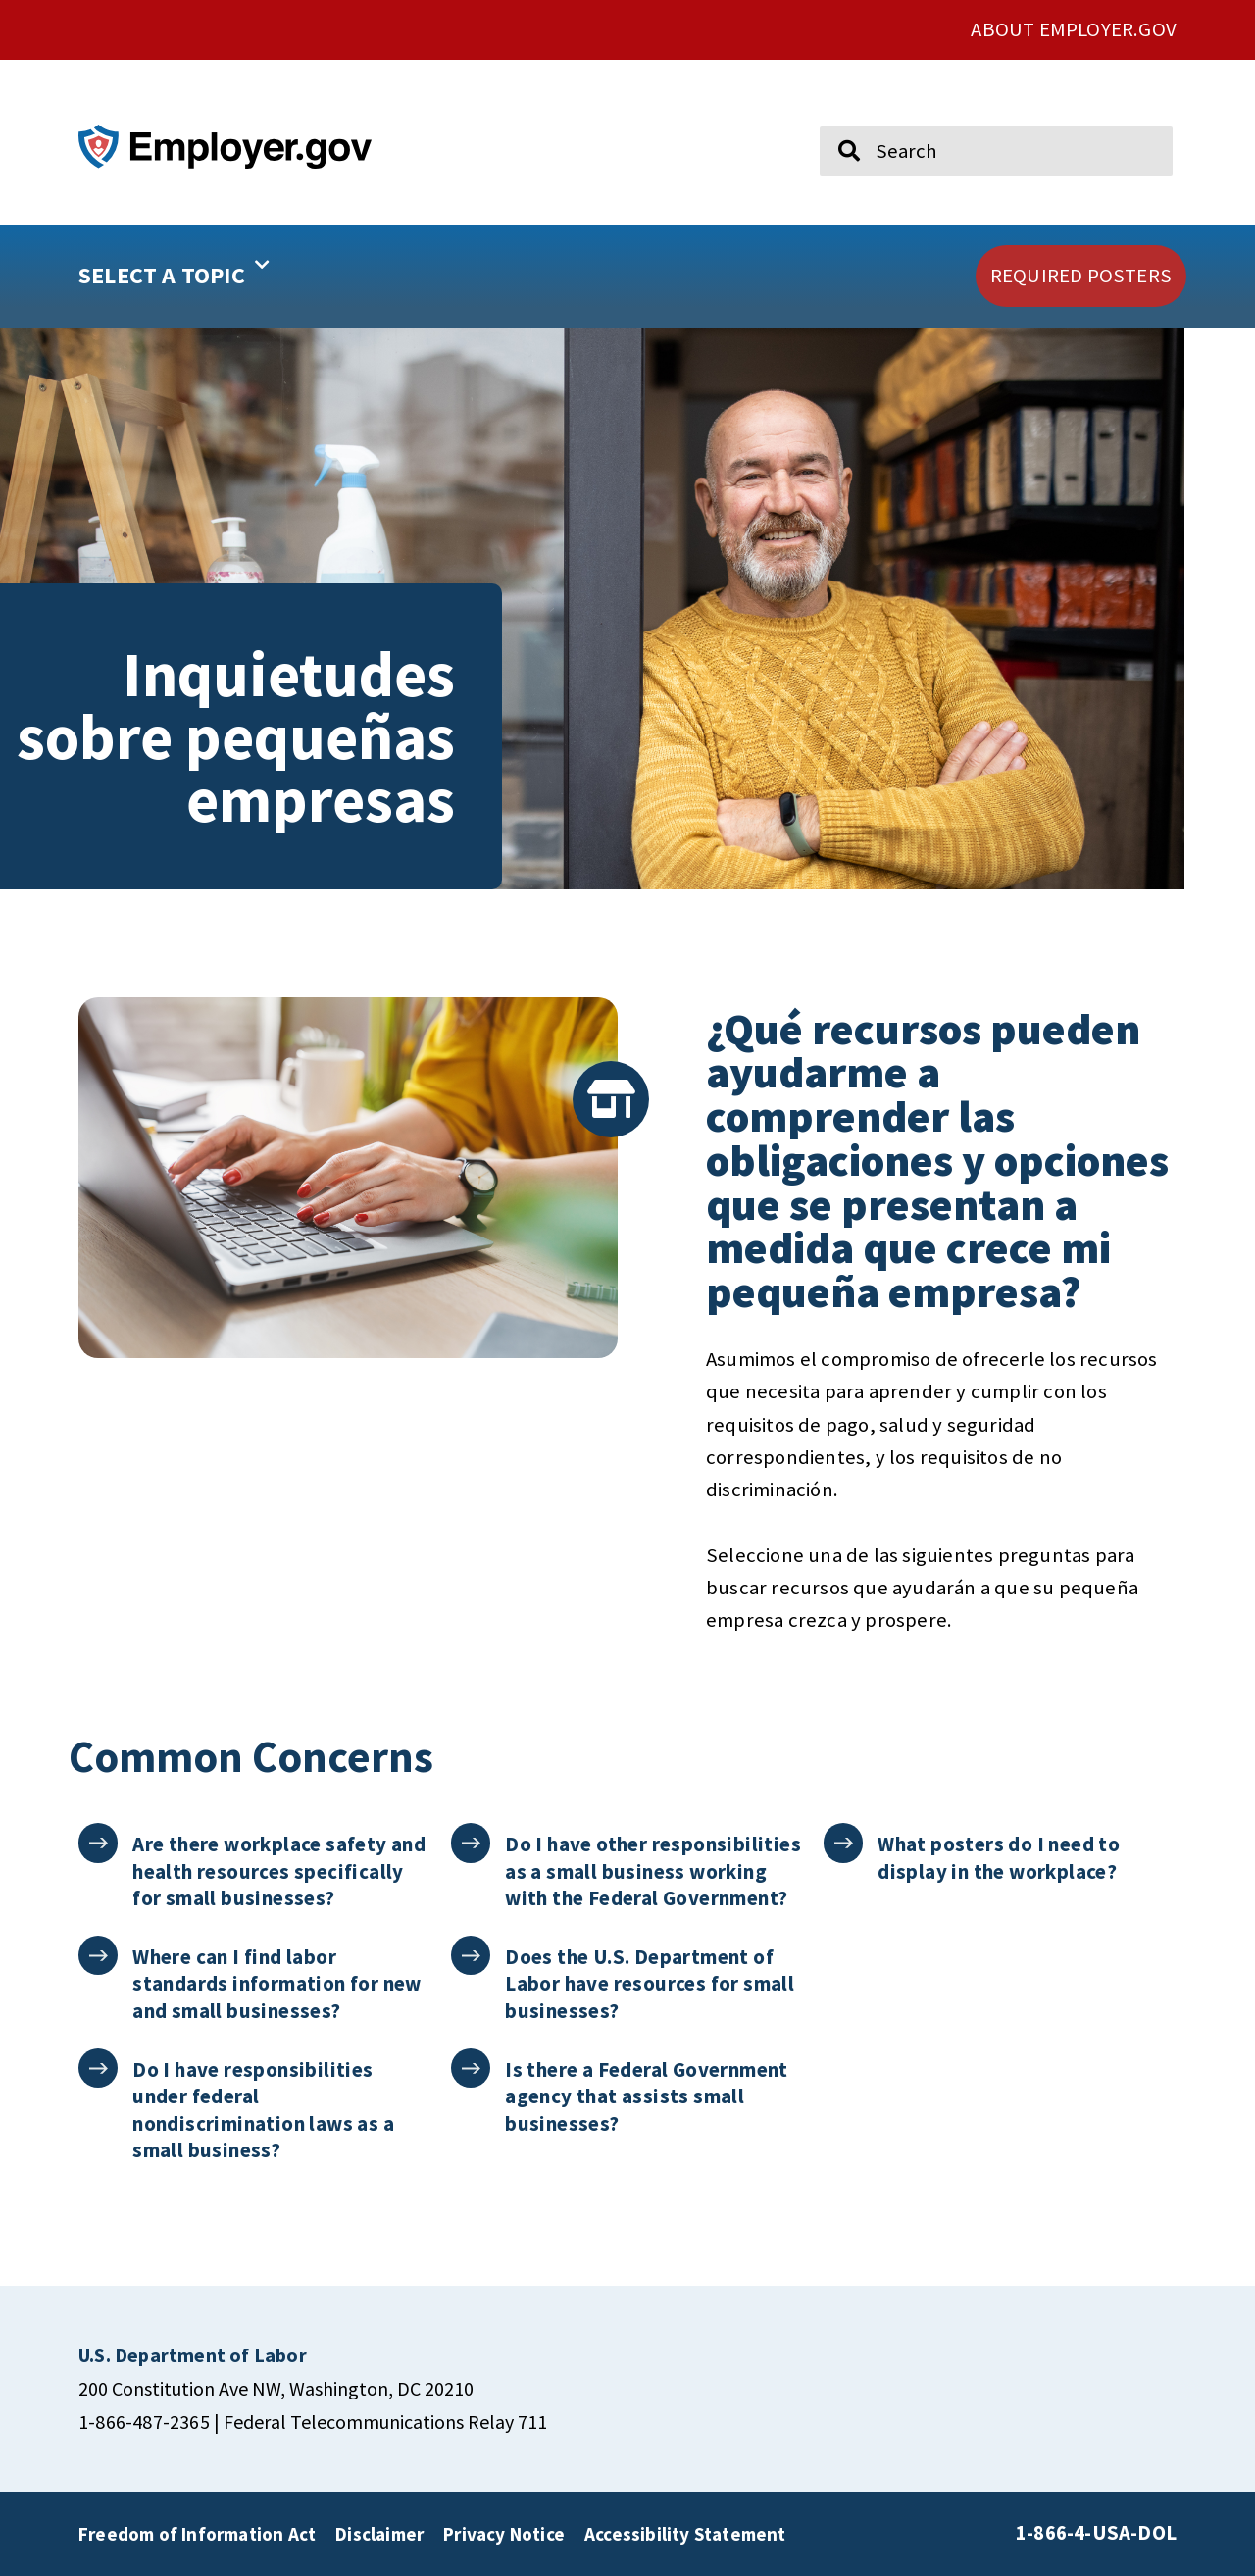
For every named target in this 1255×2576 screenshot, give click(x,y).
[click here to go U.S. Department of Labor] (192, 2355)
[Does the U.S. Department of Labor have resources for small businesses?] (471, 1956)
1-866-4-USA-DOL (1096, 2533)
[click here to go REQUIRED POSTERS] (1081, 276)
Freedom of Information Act (197, 2534)
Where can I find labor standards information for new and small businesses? (278, 1984)
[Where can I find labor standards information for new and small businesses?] (98, 1956)
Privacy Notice (504, 2534)
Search (835, 118)
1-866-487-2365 (144, 2421)
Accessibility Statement (685, 2534)
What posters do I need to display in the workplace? (999, 1857)
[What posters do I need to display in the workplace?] (844, 1843)
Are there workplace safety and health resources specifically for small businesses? (280, 1871)
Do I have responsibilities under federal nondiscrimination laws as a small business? (264, 2109)
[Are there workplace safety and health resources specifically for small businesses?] (98, 1843)
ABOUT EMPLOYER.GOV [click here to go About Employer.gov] (1074, 29)
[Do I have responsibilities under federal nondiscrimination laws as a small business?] (98, 2068)
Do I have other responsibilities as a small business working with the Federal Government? (654, 1871)
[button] (236, 276)
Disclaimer (379, 2534)
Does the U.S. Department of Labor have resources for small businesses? (650, 1984)
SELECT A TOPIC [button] (174, 268)
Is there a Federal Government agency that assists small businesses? (647, 2096)
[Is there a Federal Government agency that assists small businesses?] (471, 2068)
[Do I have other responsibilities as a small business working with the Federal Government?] (471, 1843)
